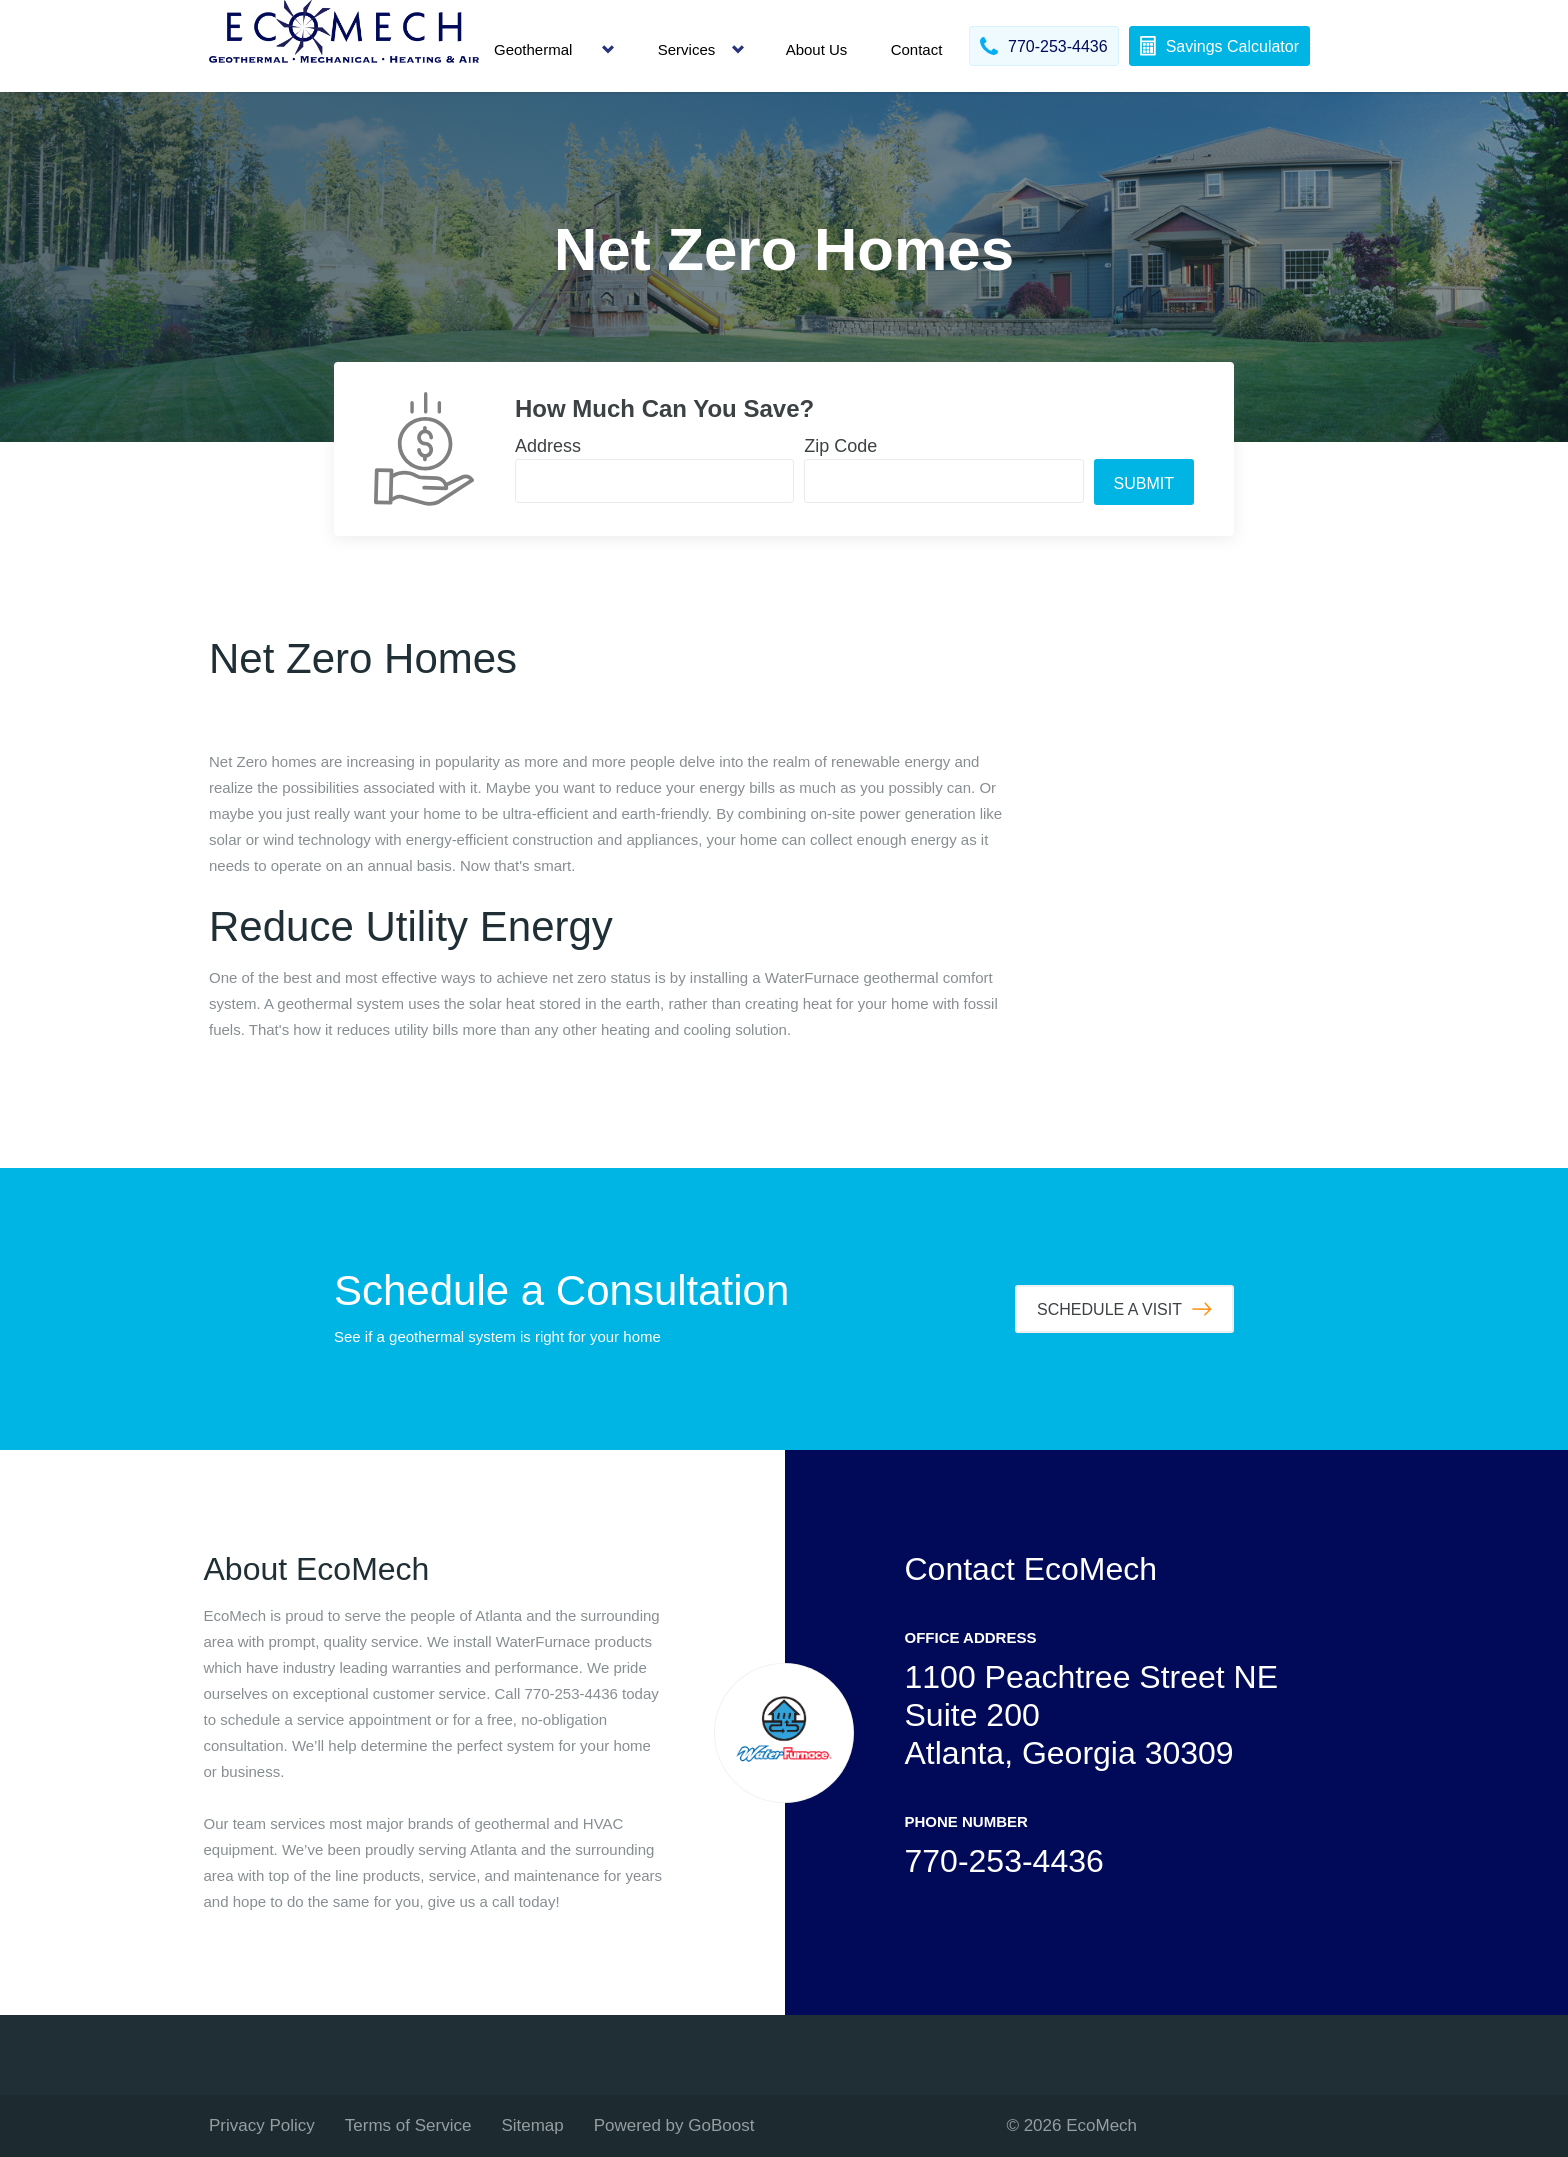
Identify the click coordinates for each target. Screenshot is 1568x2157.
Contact (917, 49)
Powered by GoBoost (674, 2125)
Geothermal (533, 49)
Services (687, 49)
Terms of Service (408, 2125)
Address (548, 446)
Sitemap (532, 2125)
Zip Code (840, 446)
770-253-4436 (1004, 1861)
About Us (817, 49)
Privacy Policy (262, 2125)
